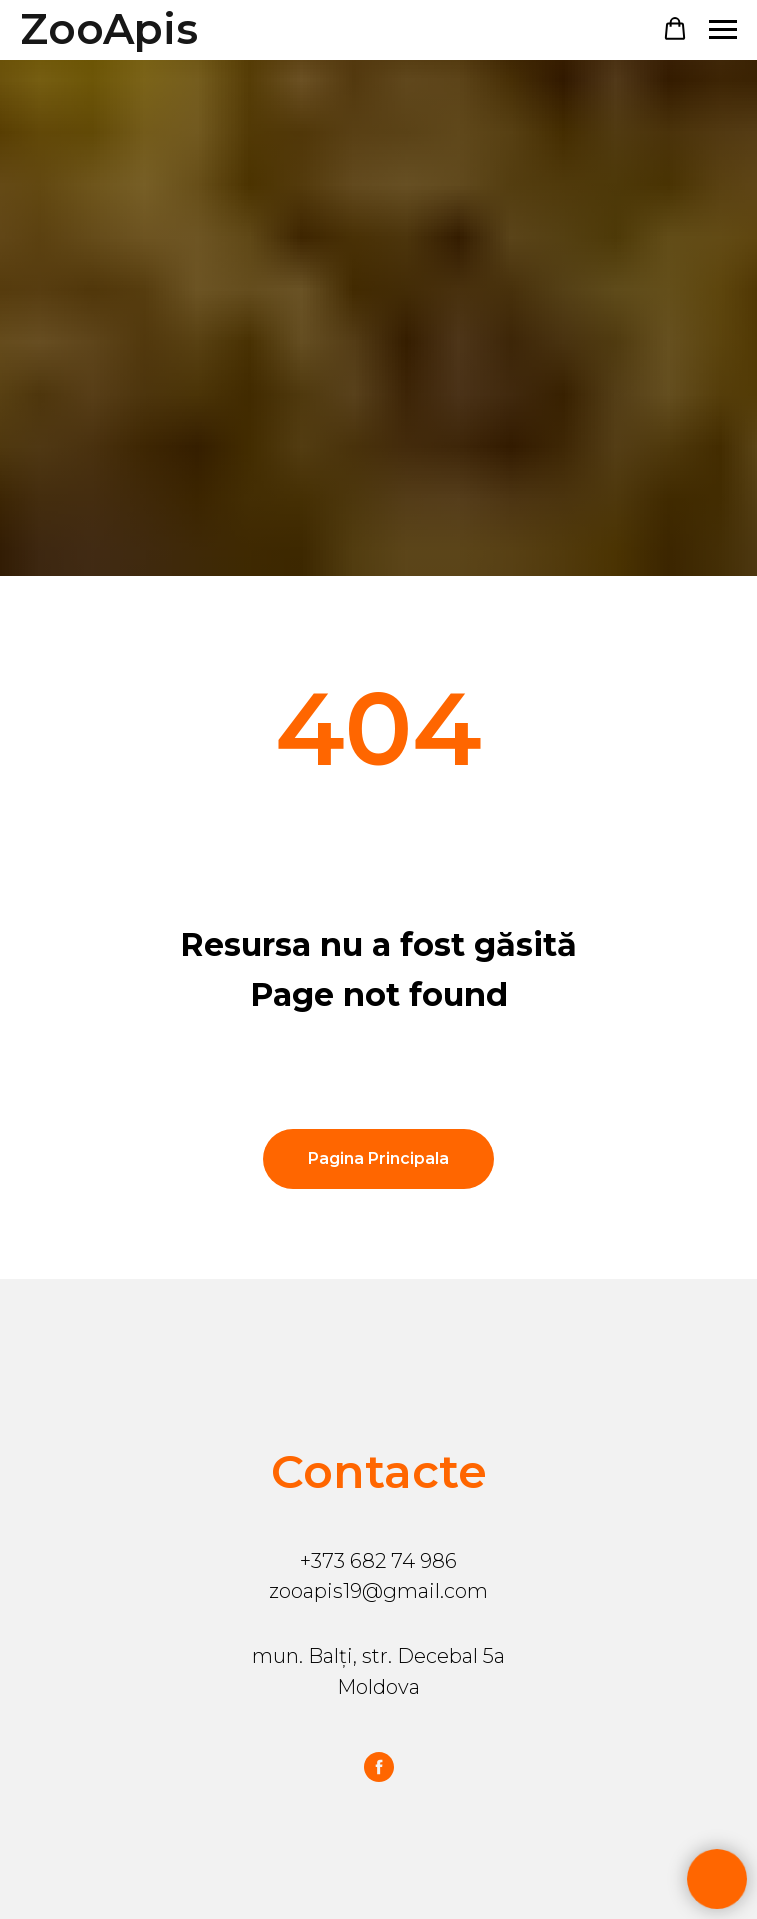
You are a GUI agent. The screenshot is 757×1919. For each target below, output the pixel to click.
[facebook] (379, 1767)
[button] (675, 29)
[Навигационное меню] (723, 30)
